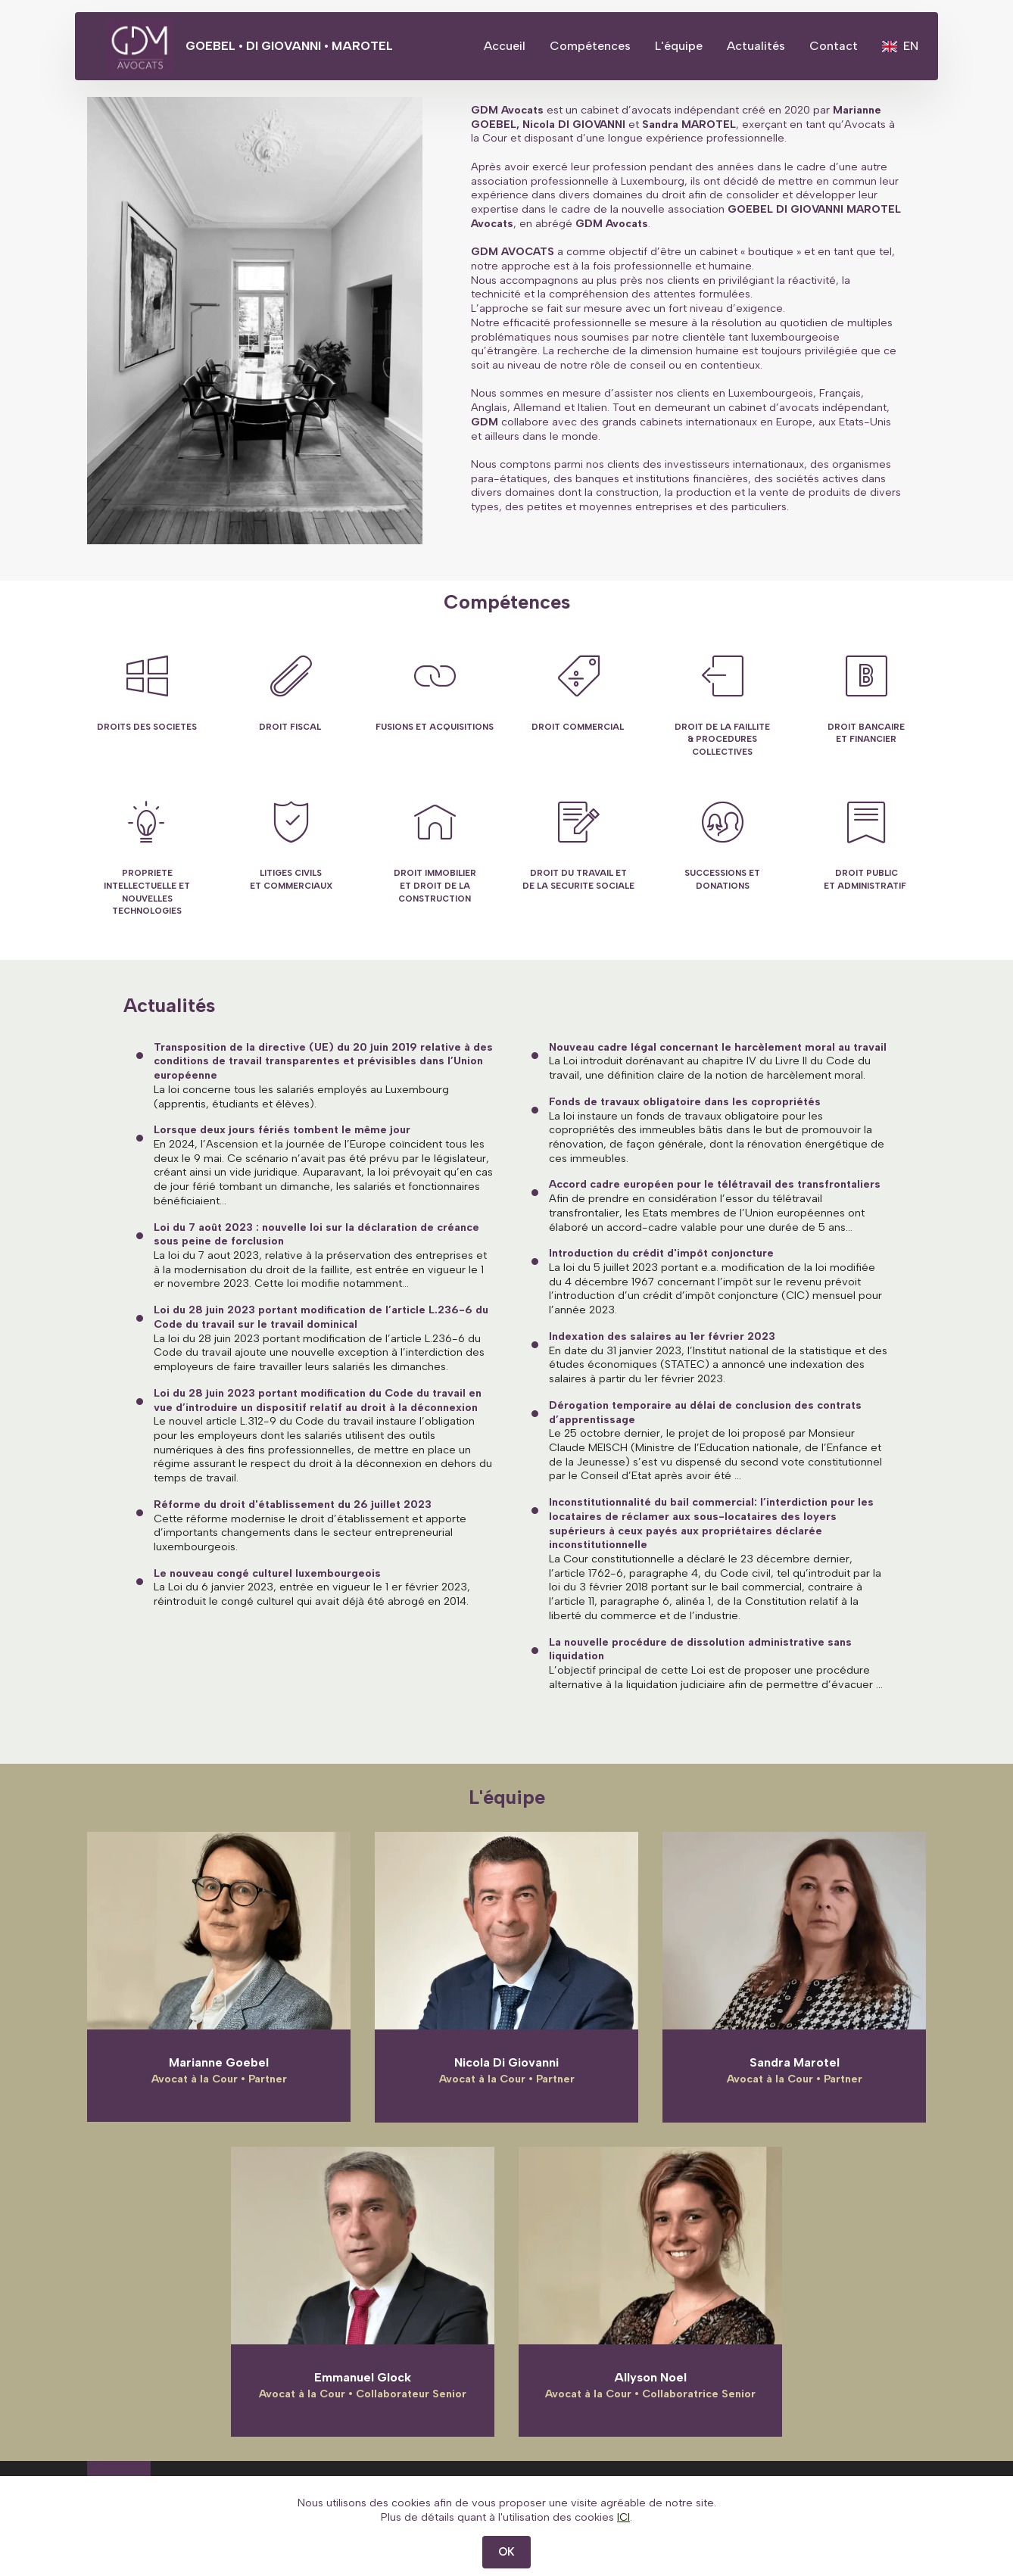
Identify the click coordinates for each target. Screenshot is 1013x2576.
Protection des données (801, 2492)
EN (900, 46)
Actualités (756, 46)
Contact (833, 46)
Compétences (590, 46)
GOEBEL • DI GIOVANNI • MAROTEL (305, 46)
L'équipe (679, 46)
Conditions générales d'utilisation (610, 2492)
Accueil (504, 46)
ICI (623, 2543)
